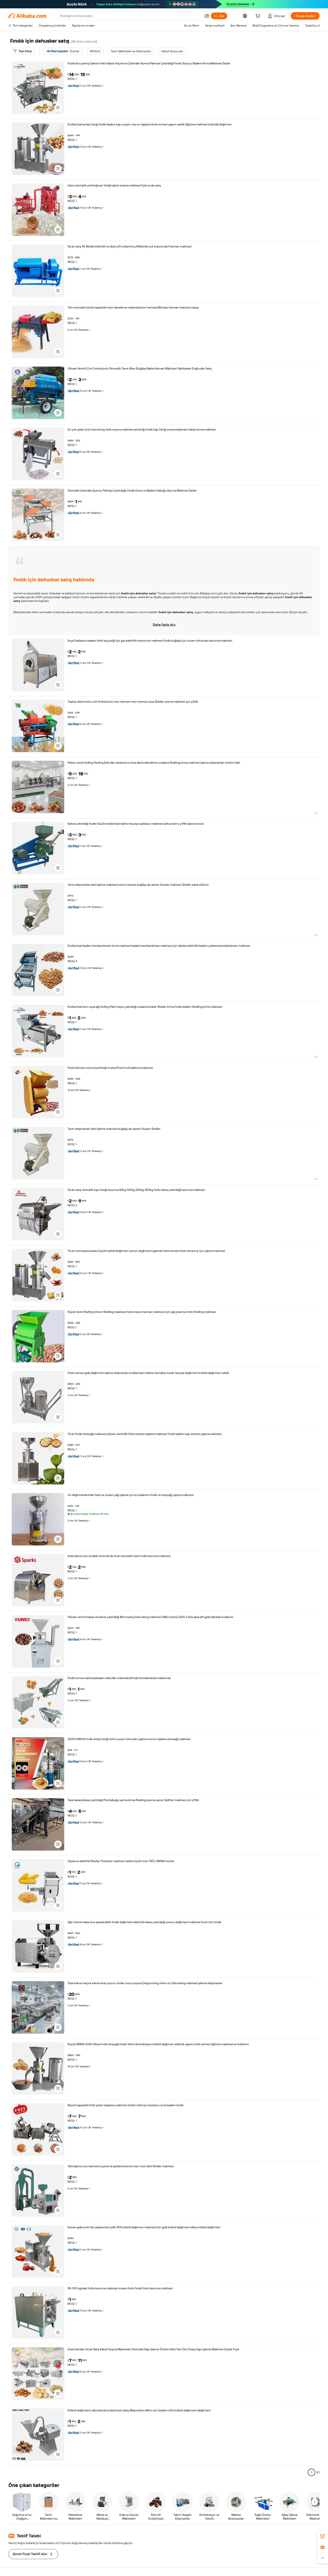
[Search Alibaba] (130, 16)
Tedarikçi (97, 85)
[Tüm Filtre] (22, 51)
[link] (322, 2536)
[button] (206, 15)
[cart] (258, 16)
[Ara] (219, 16)
